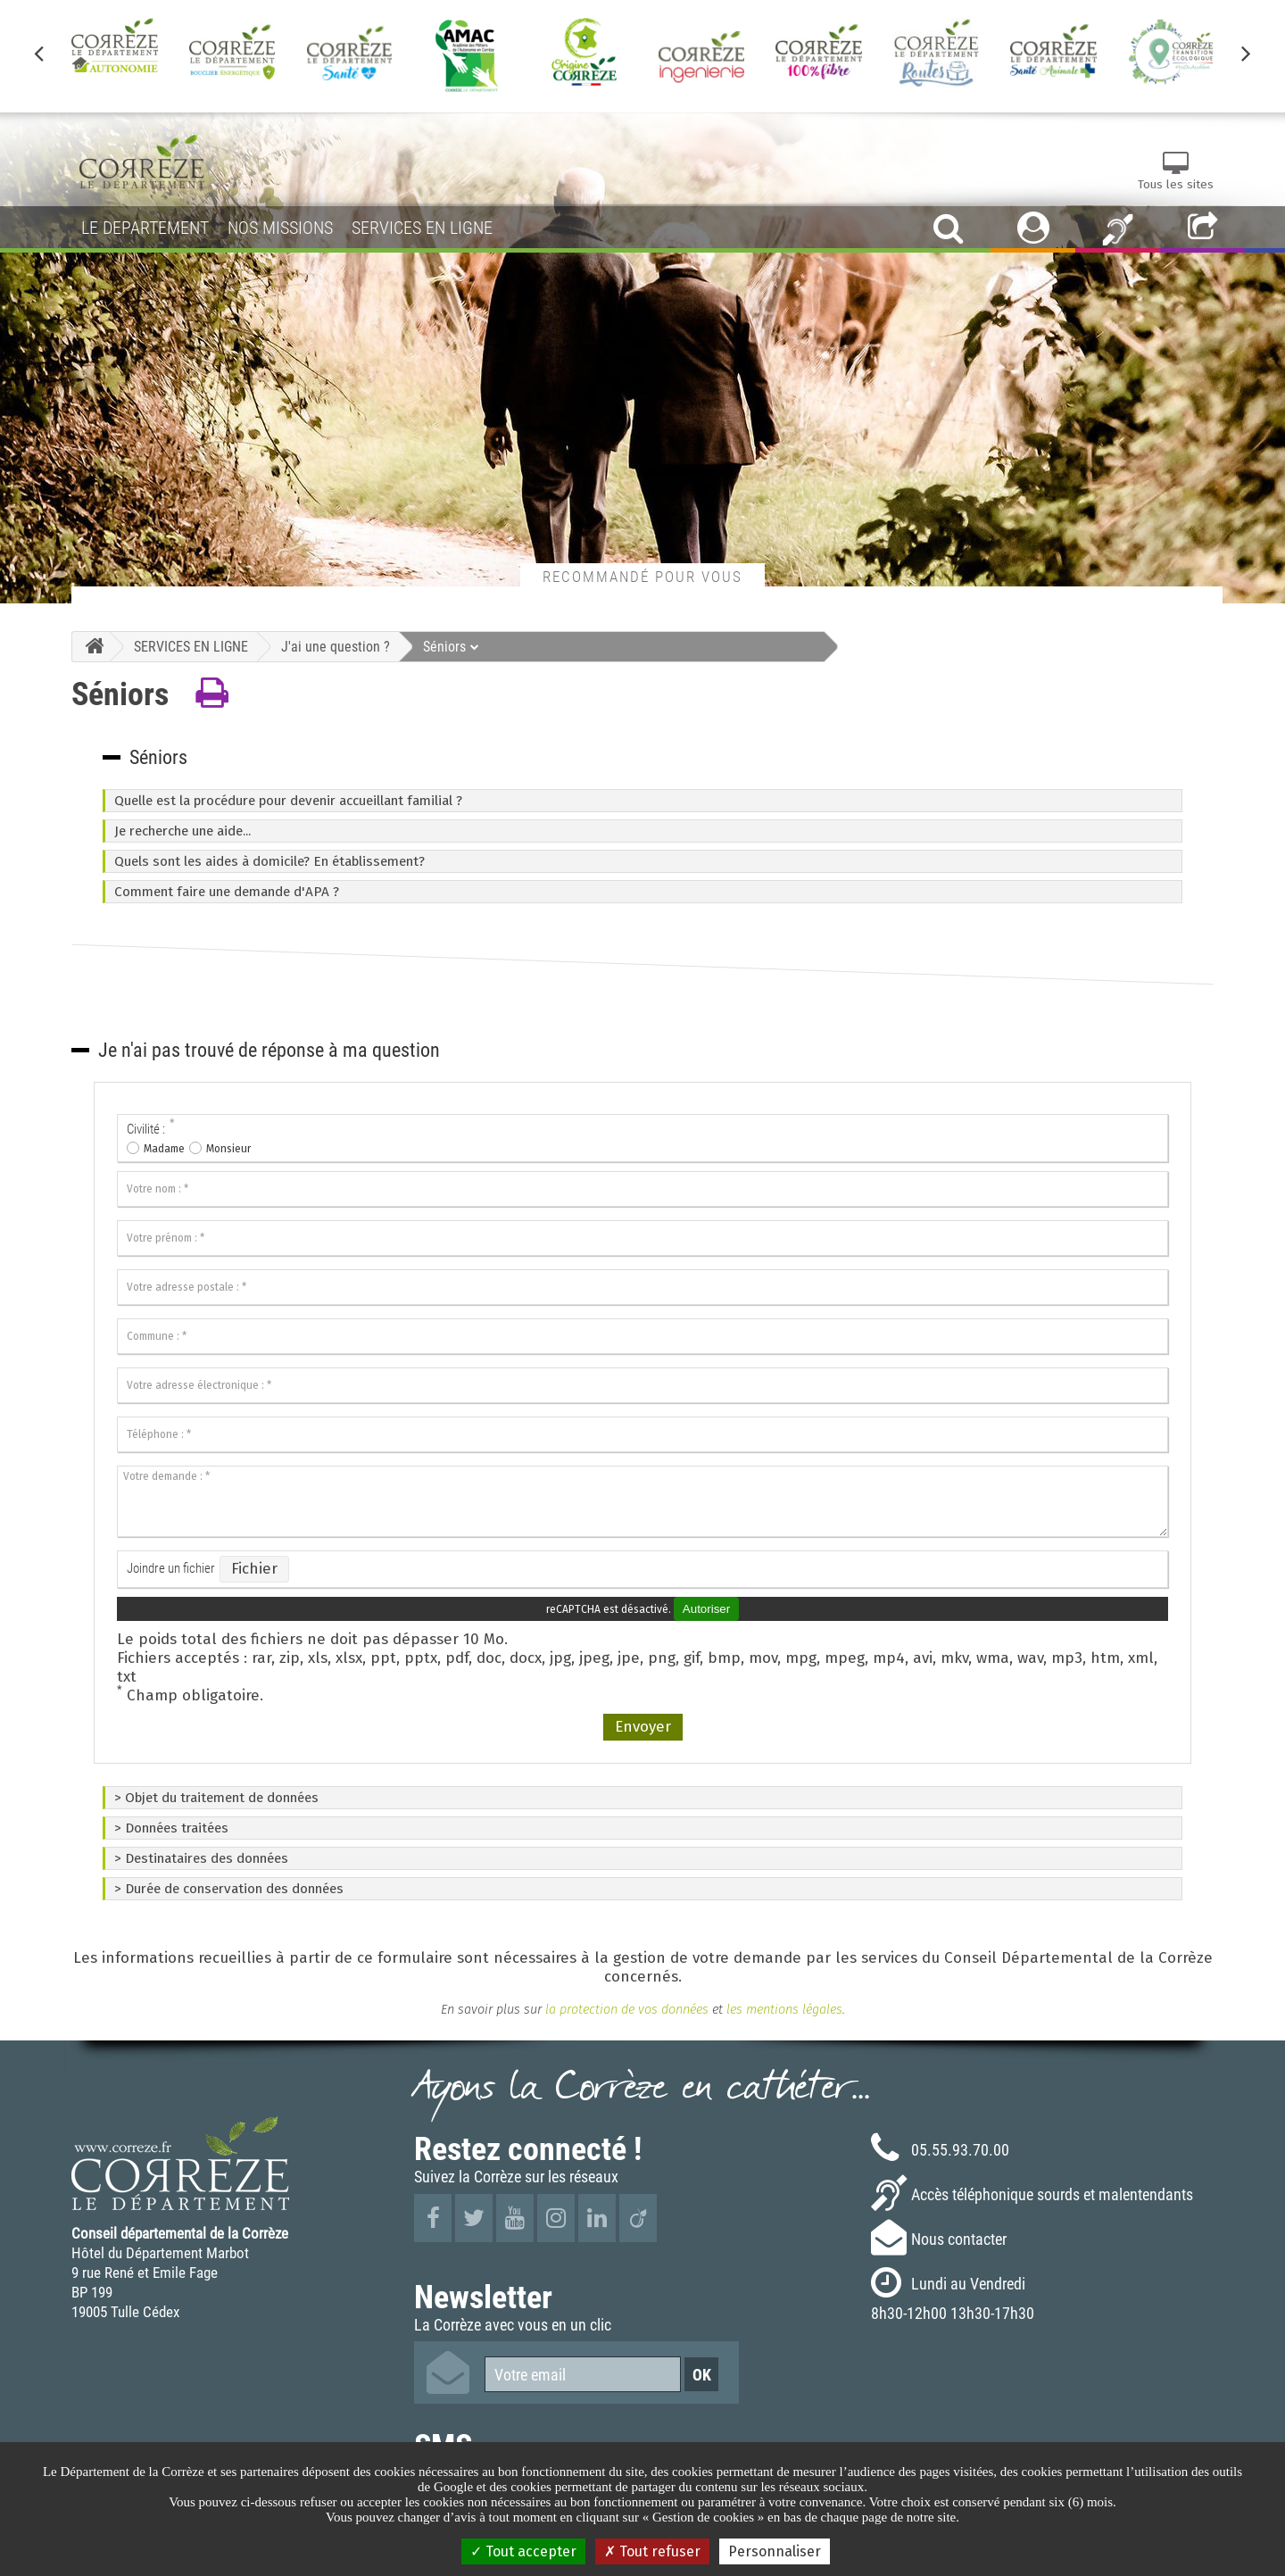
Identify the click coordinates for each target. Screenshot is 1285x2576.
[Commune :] (642, 1336)
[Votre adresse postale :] (642, 1287)
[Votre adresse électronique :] (642, 1385)
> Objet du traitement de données (216, 1798)
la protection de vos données (625, 2009)
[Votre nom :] (642, 1189)
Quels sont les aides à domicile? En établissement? (269, 861)
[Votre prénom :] (642, 1238)
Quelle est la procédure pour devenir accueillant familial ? (288, 801)
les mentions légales (784, 2009)
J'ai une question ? (335, 646)
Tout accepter (523, 2551)
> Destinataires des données (201, 1858)
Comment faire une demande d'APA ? (226, 892)
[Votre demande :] (642, 1501)
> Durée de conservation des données (229, 1889)
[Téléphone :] (642, 1434)
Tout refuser (652, 2551)
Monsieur (228, 1149)
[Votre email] (583, 2374)
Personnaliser (774, 2551)
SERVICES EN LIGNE (191, 646)
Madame (164, 1149)
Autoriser (706, 1609)
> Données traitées (171, 1828)
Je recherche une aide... (182, 831)
